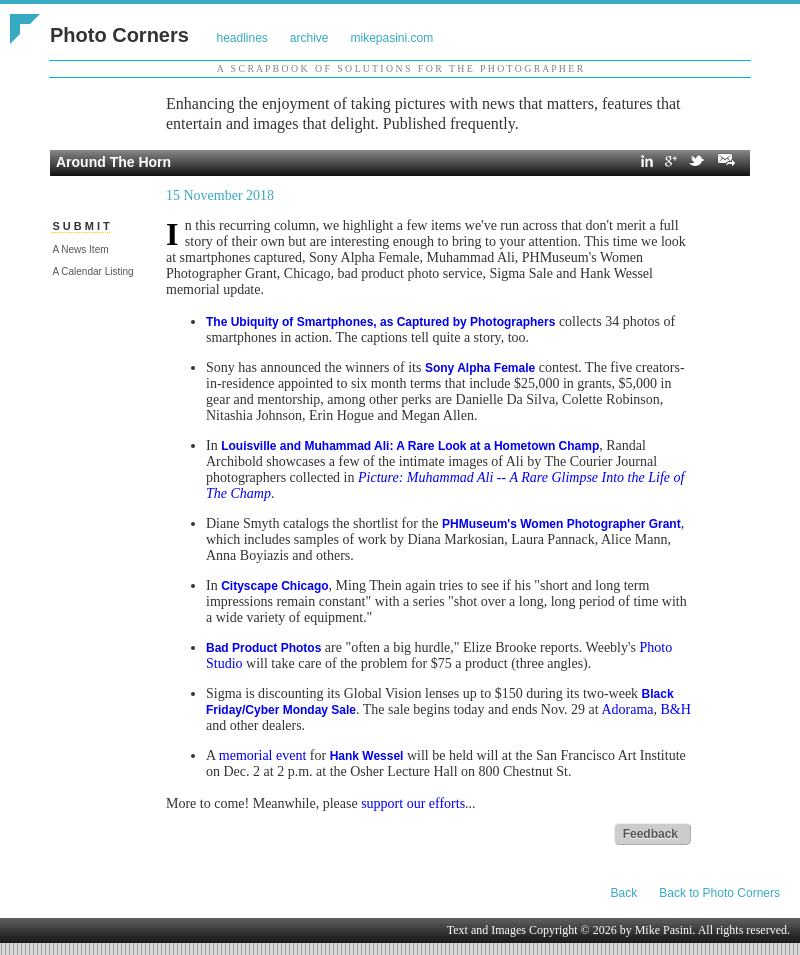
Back (624, 893)
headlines (241, 38)
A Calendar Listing (92, 271)
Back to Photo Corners (719, 893)
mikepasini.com (392, 38)
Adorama (627, 709)
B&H (675, 709)
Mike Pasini (664, 930)
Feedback (650, 834)
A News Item (80, 249)
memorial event (262, 755)
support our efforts (413, 803)
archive (309, 38)
